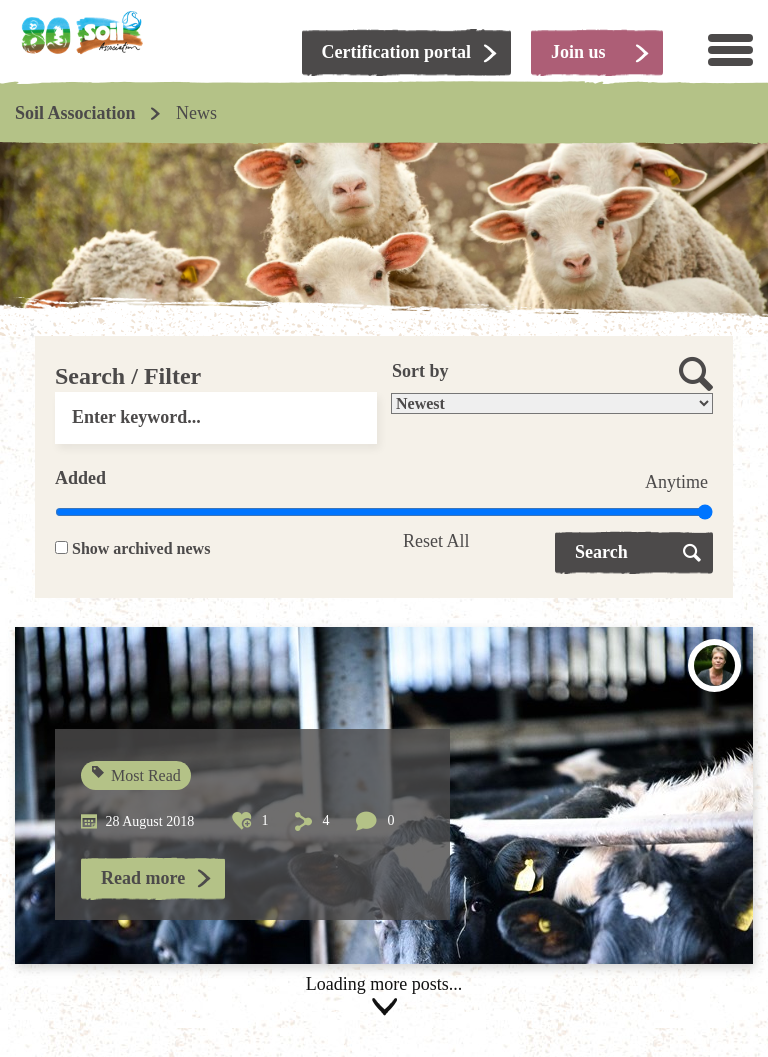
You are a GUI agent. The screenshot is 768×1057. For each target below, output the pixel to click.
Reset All (436, 541)
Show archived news (141, 548)
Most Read (137, 775)
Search (601, 552)
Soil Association (75, 113)
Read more (143, 878)
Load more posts (384, 996)
